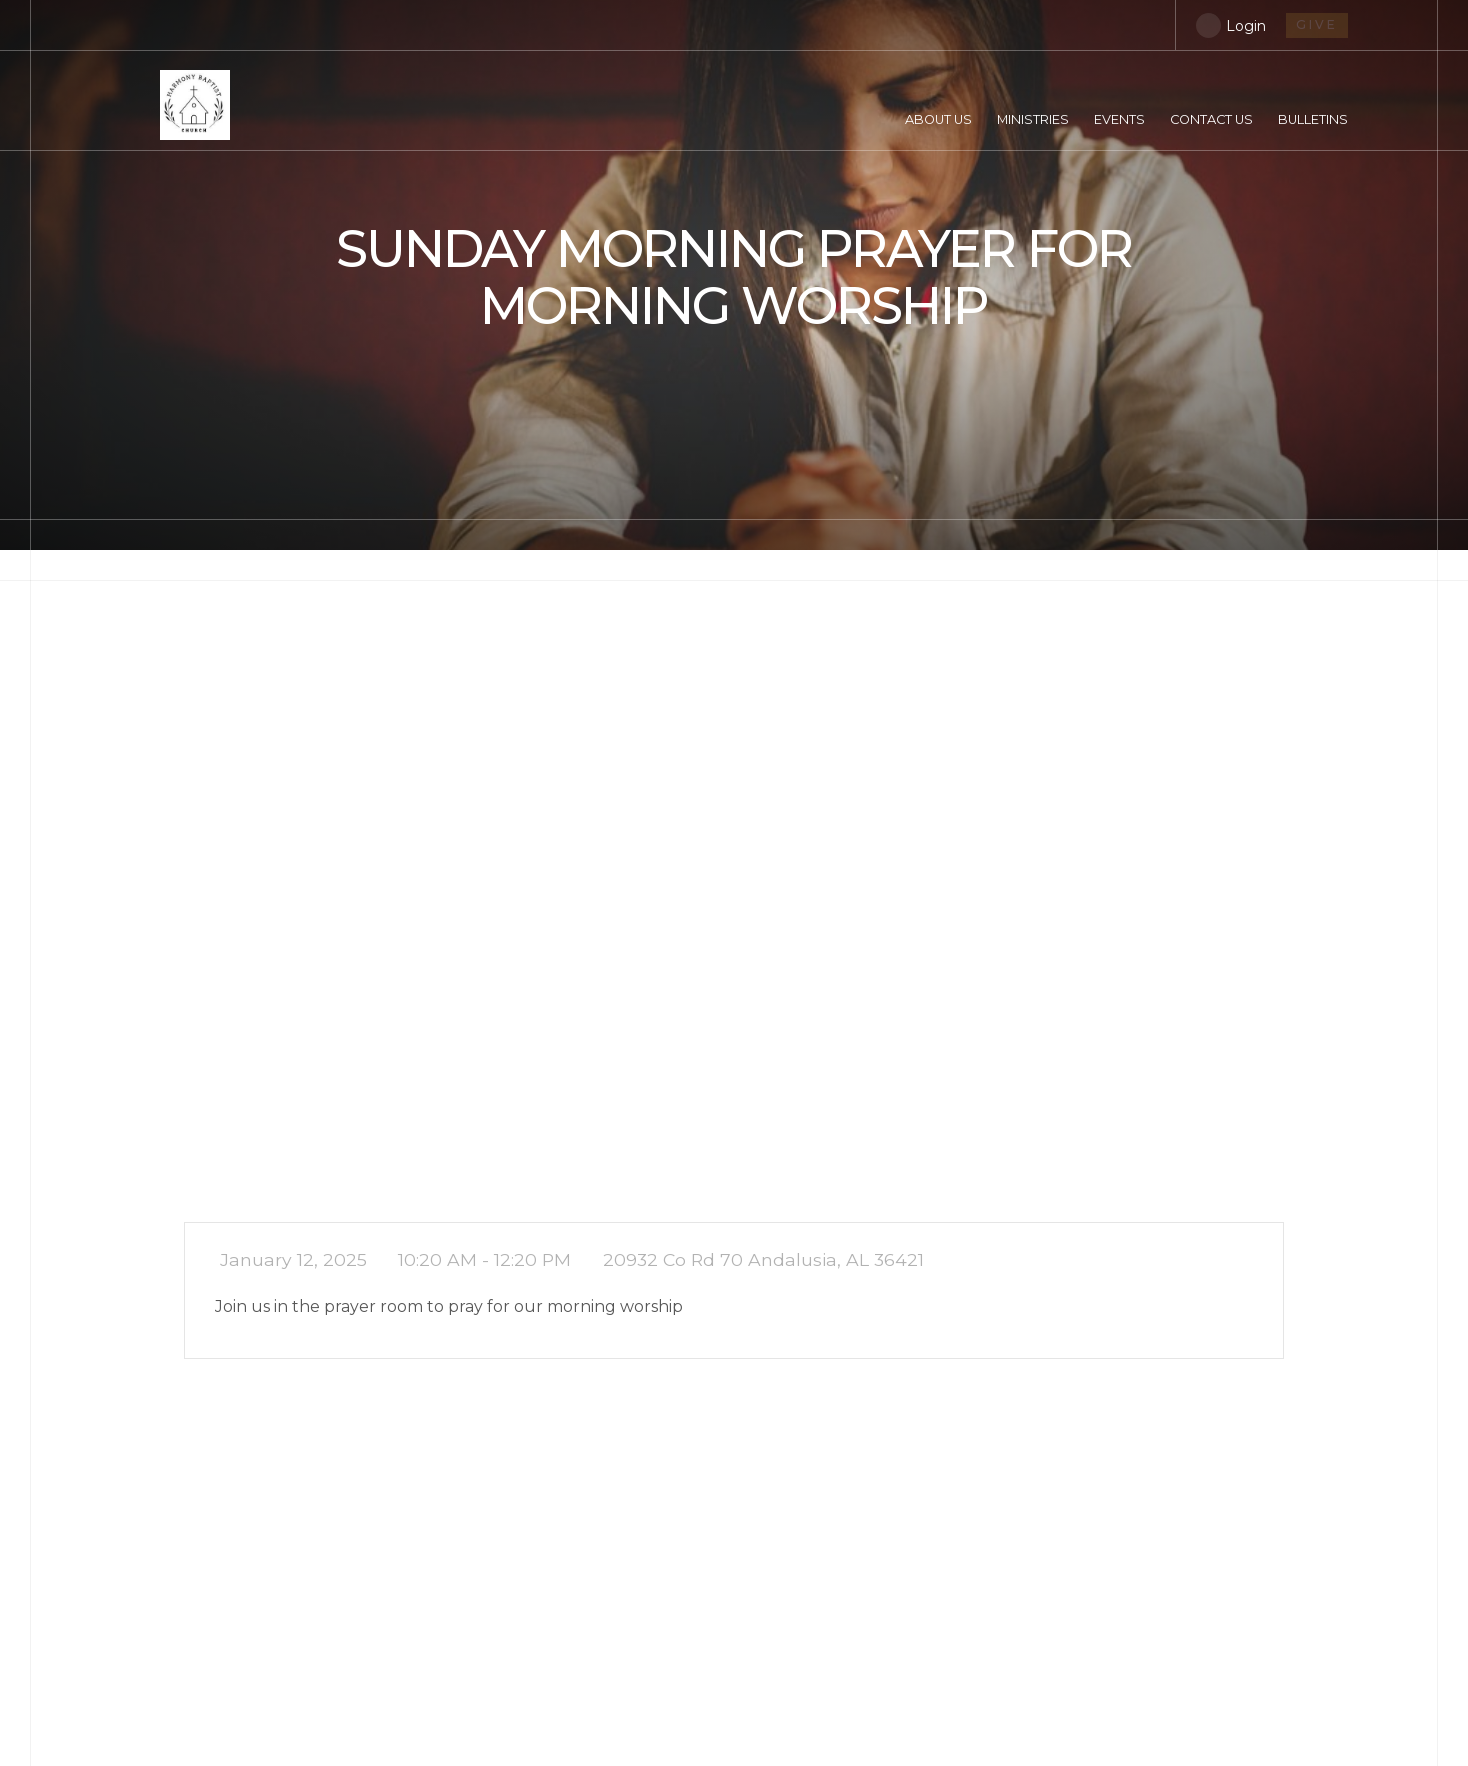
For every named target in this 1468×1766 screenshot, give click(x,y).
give (1317, 24)
